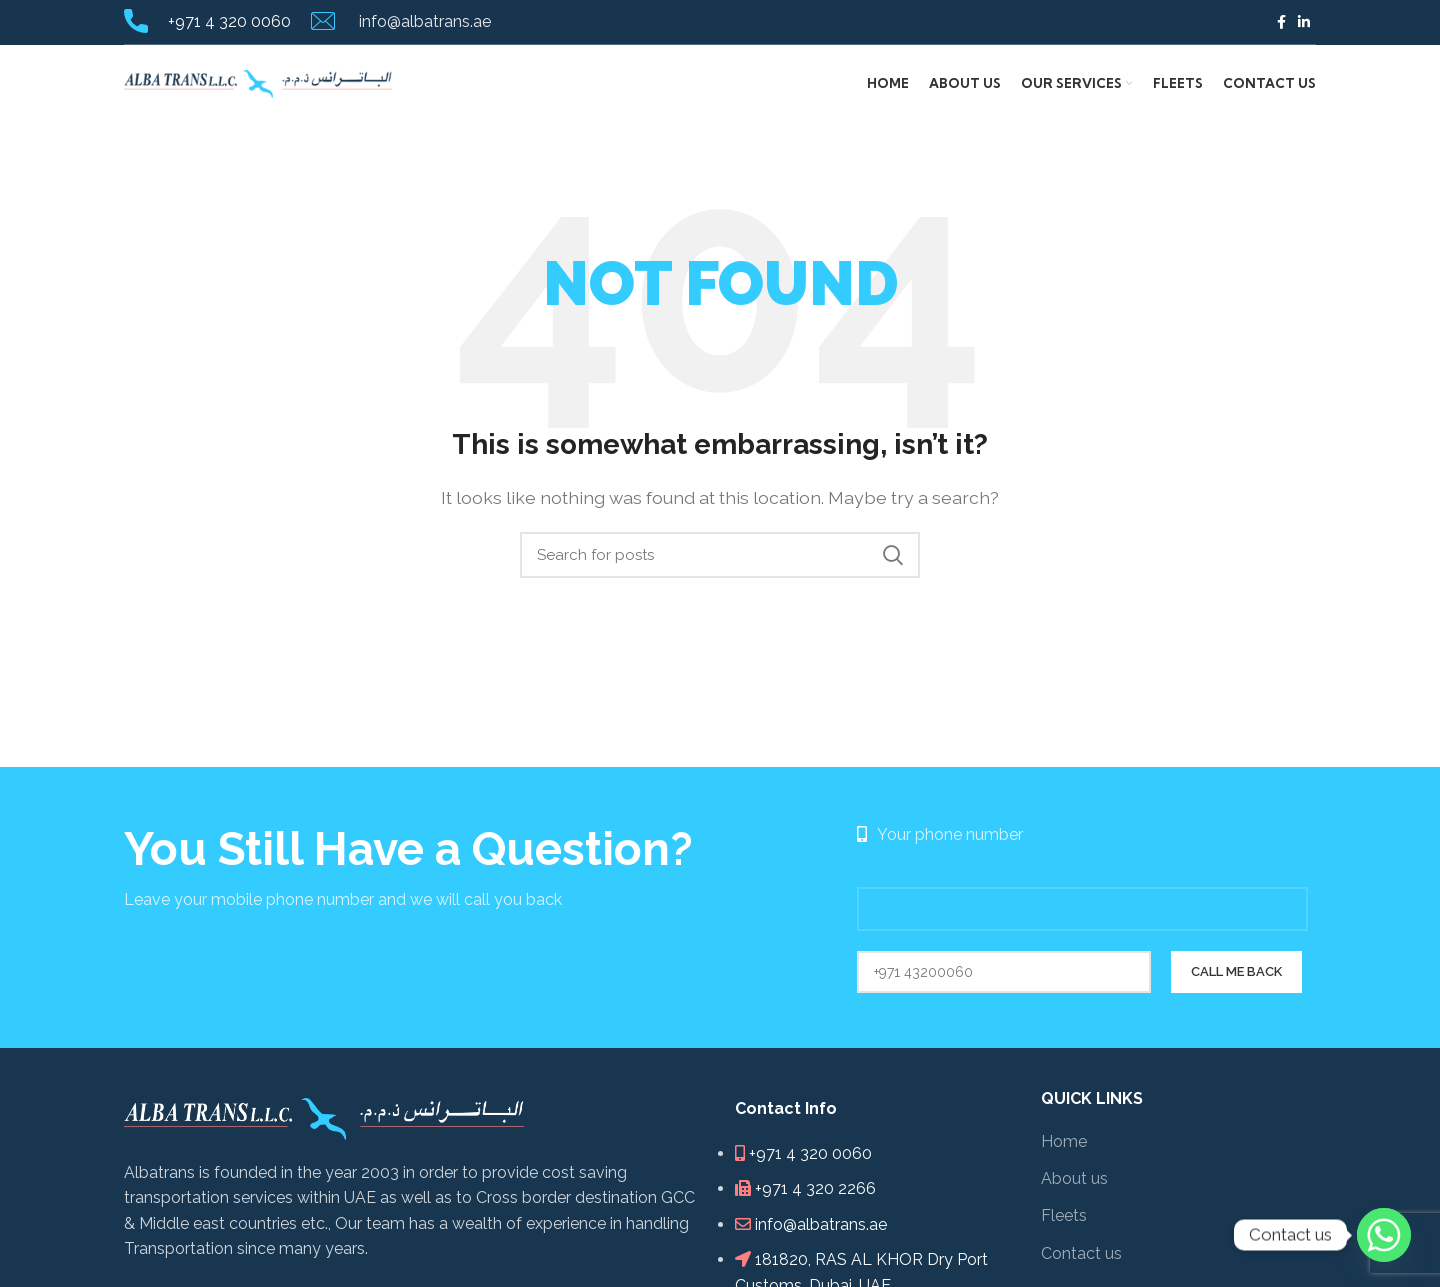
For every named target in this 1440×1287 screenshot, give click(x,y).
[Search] (720, 562)
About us (1074, 1185)
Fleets (1064, 1222)
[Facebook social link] (1281, 22)
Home (1064, 1147)
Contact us (1081, 1260)
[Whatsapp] (1384, 1235)
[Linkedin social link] (1304, 22)
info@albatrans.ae (423, 21)
